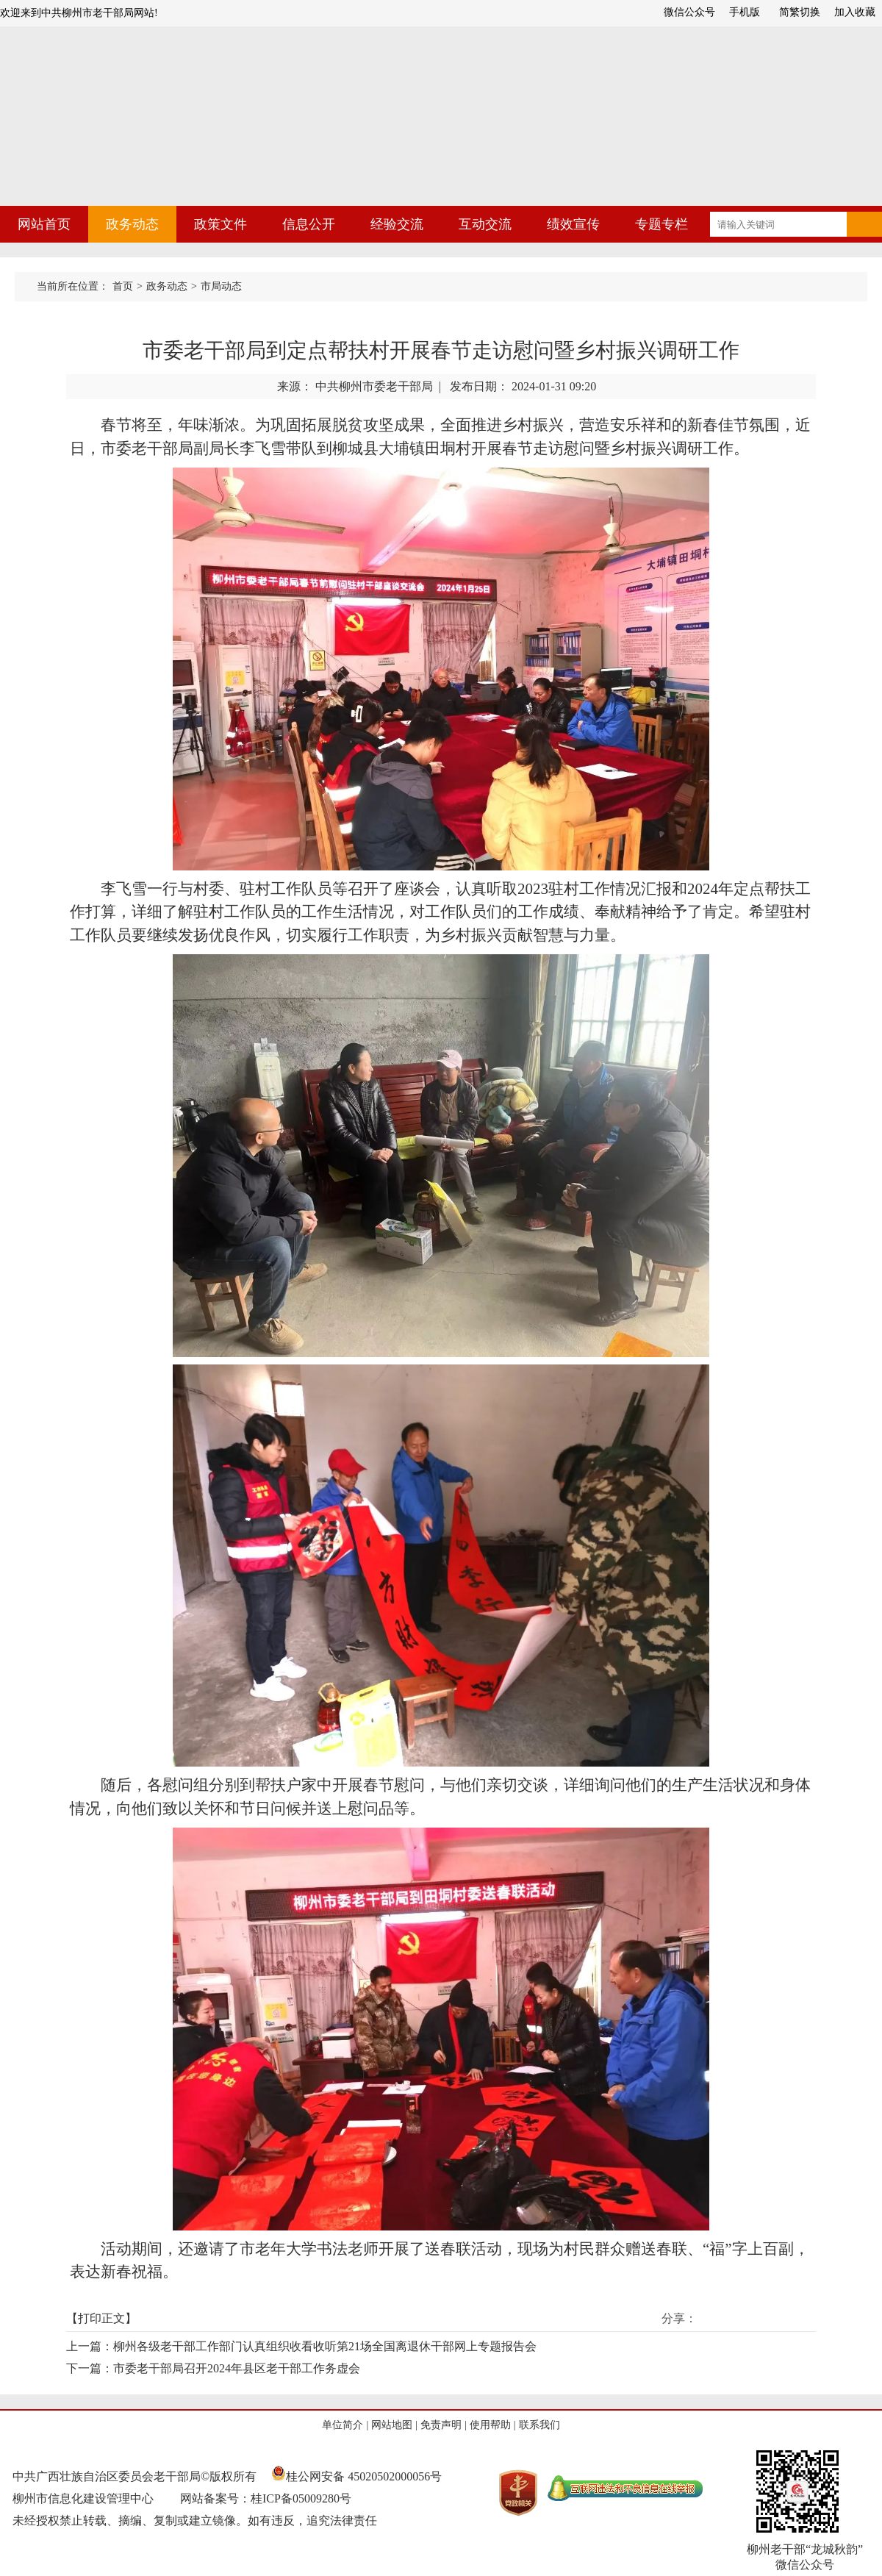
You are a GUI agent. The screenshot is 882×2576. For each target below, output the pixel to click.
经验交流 (396, 224)
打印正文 (101, 2318)
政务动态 (132, 224)
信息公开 (308, 224)
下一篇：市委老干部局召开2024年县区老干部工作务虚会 (213, 2368)
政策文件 (220, 224)
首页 (122, 286)
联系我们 (539, 2424)
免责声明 (441, 2424)
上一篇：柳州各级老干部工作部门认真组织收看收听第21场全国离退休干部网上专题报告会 (301, 2346)
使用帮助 (490, 2424)
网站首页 (44, 224)
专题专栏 (661, 224)
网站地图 (391, 2424)
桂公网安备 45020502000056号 (356, 2476)
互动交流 (485, 224)
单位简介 (342, 2424)
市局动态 (221, 286)
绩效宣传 (573, 224)
